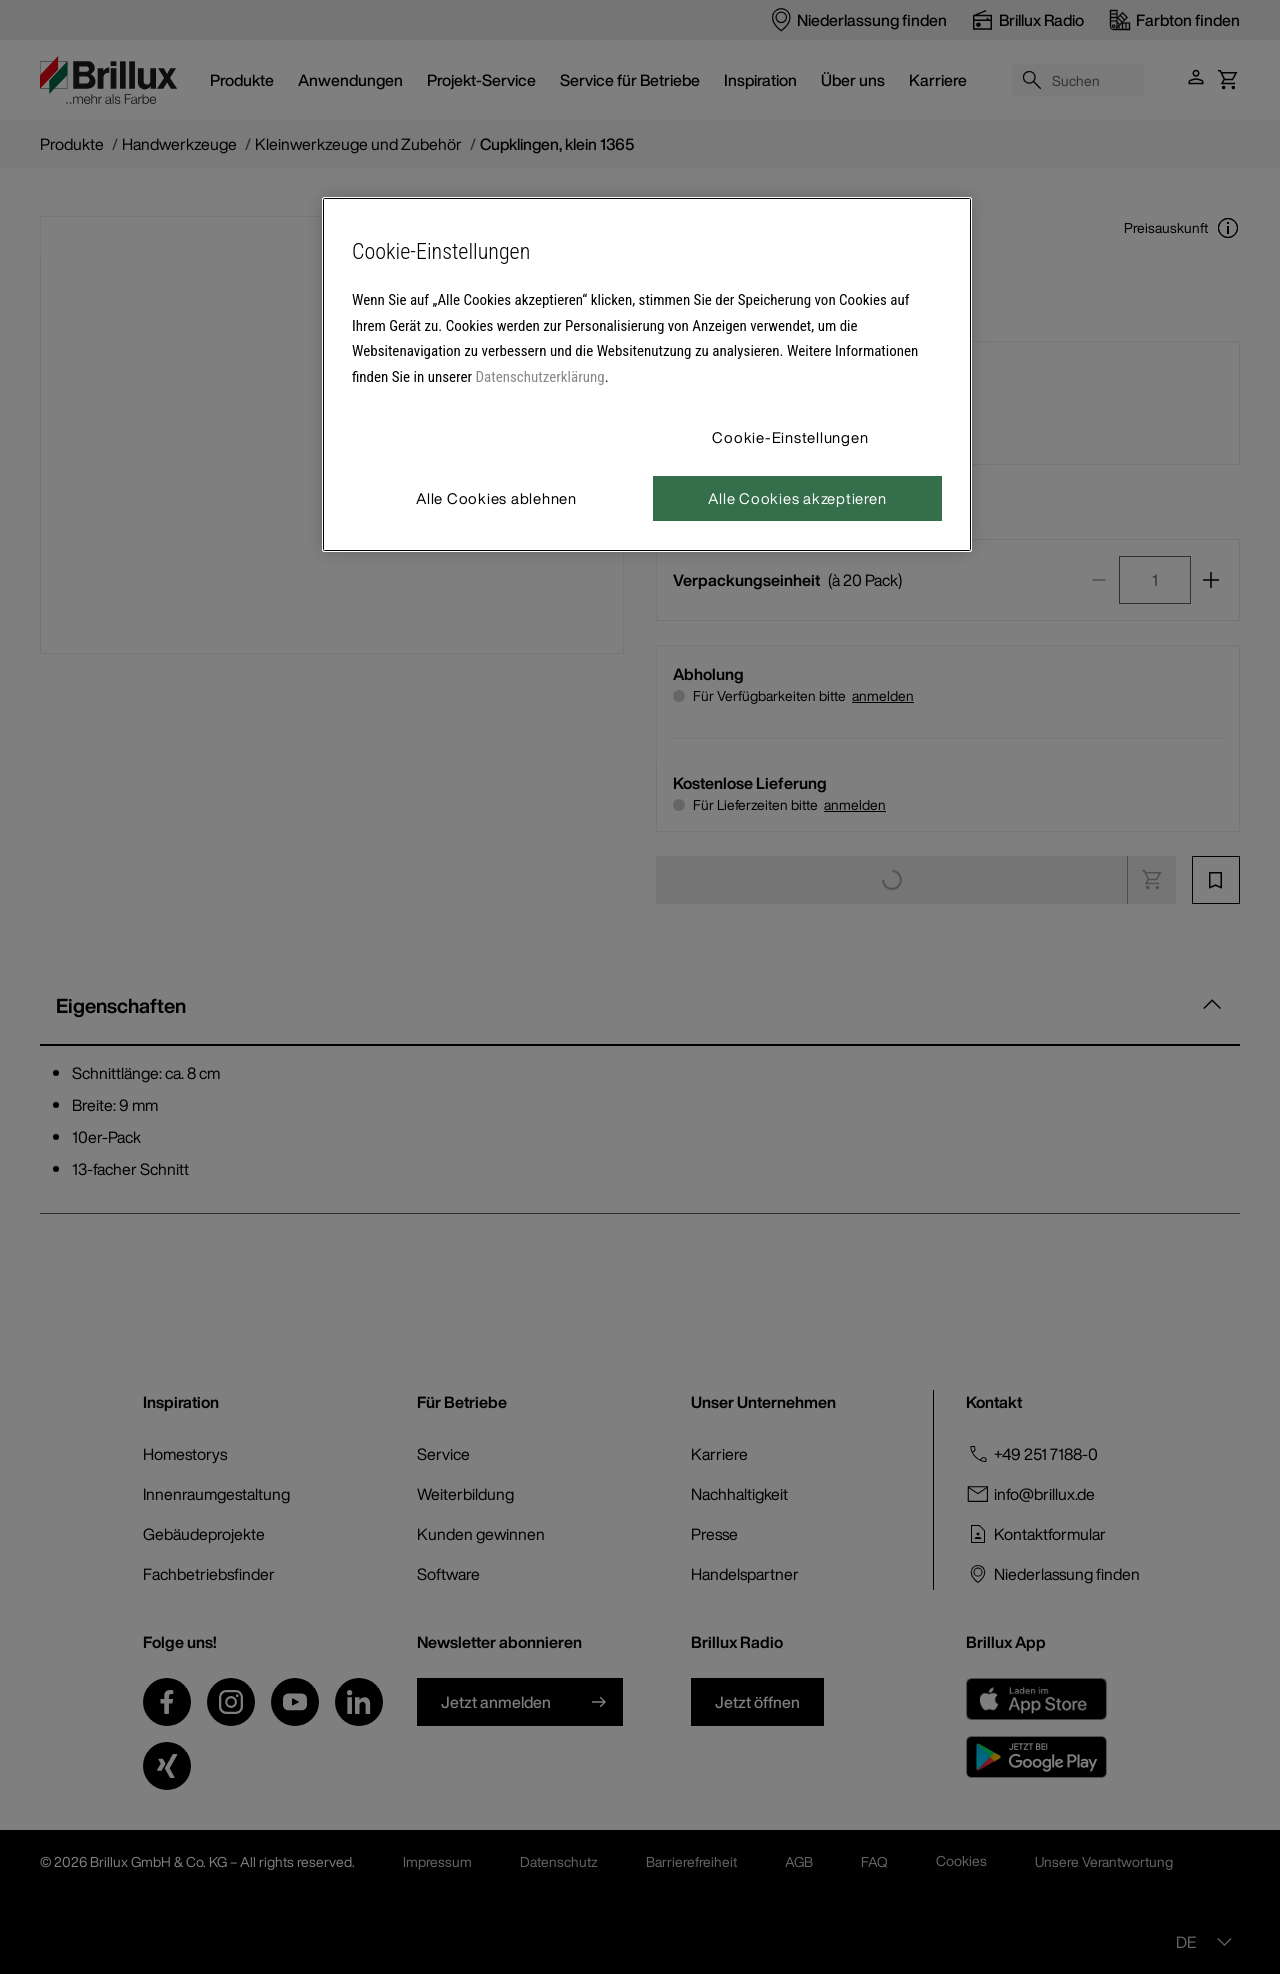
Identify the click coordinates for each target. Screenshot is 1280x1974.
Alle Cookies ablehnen (496, 498)
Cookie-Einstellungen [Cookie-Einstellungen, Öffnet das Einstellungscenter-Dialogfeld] (790, 437)
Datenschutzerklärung (540, 377)
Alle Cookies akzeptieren (797, 498)
